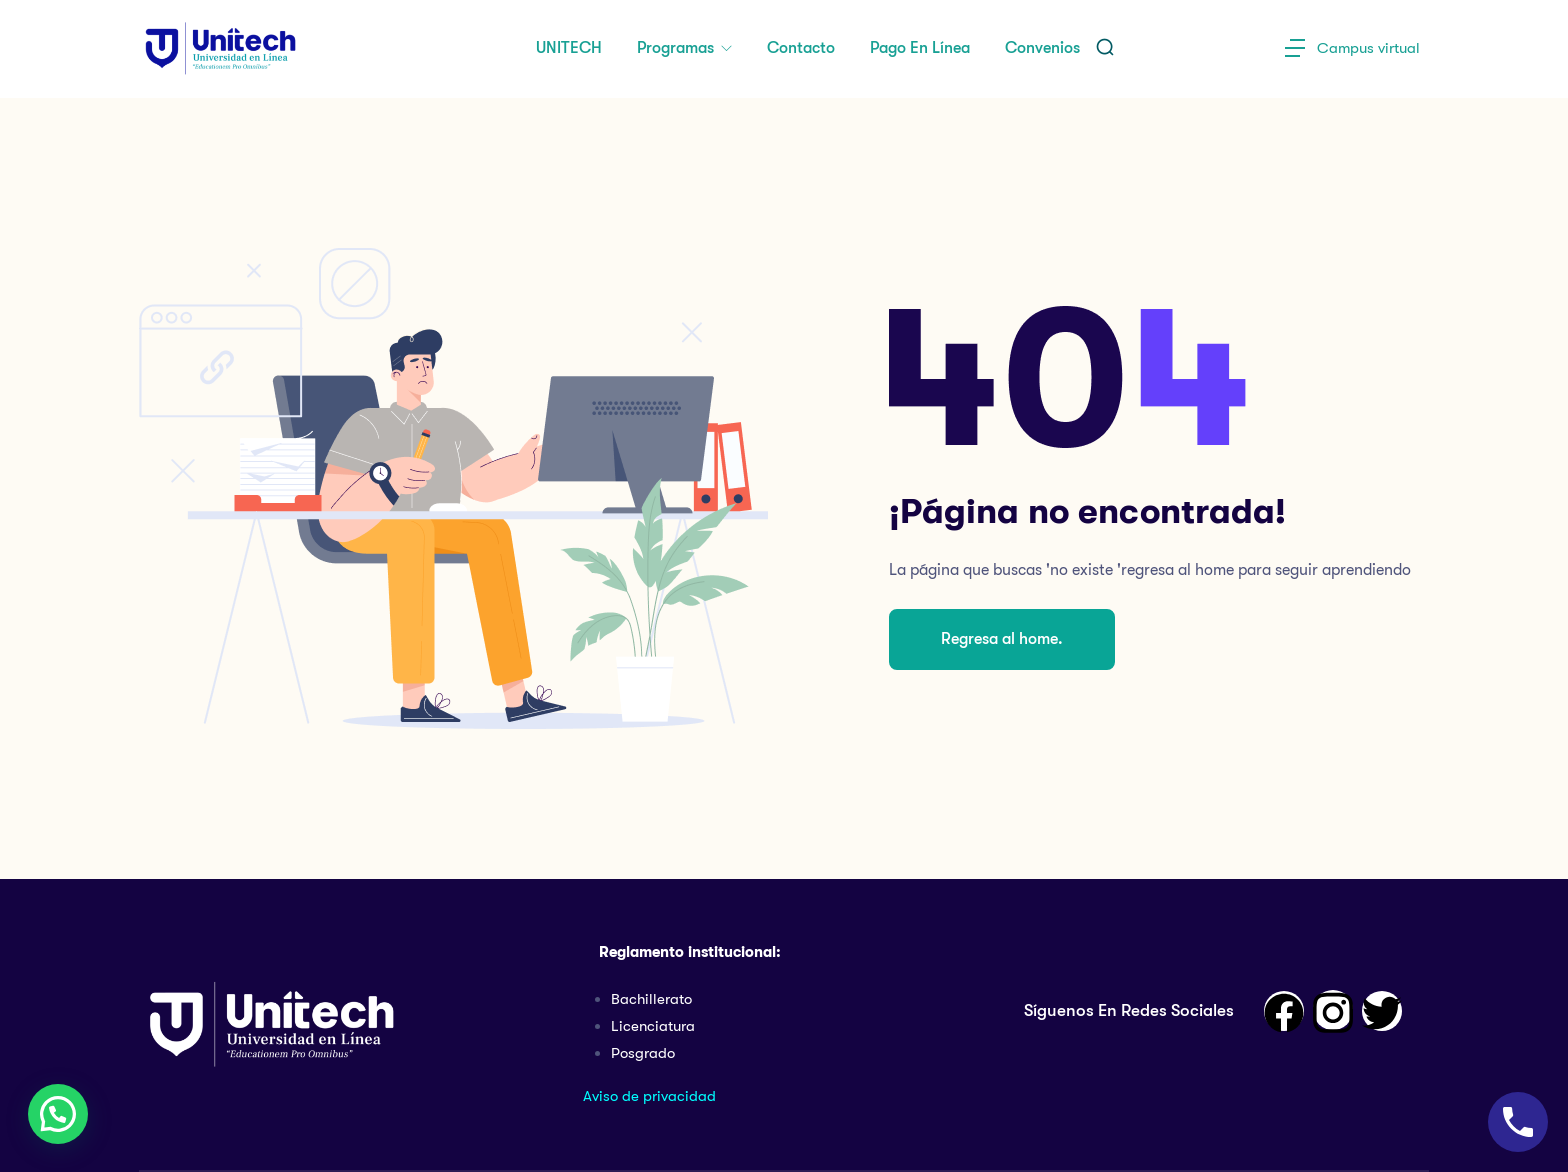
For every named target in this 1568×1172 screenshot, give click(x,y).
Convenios (1042, 48)
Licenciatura (653, 1026)
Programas (677, 48)
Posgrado (643, 1053)
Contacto (801, 48)
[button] (58, 1114)
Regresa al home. (1002, 639)
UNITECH (569, 48)
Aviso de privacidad (649, 1096)
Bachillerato (651, 999)
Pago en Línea (920, 48)
